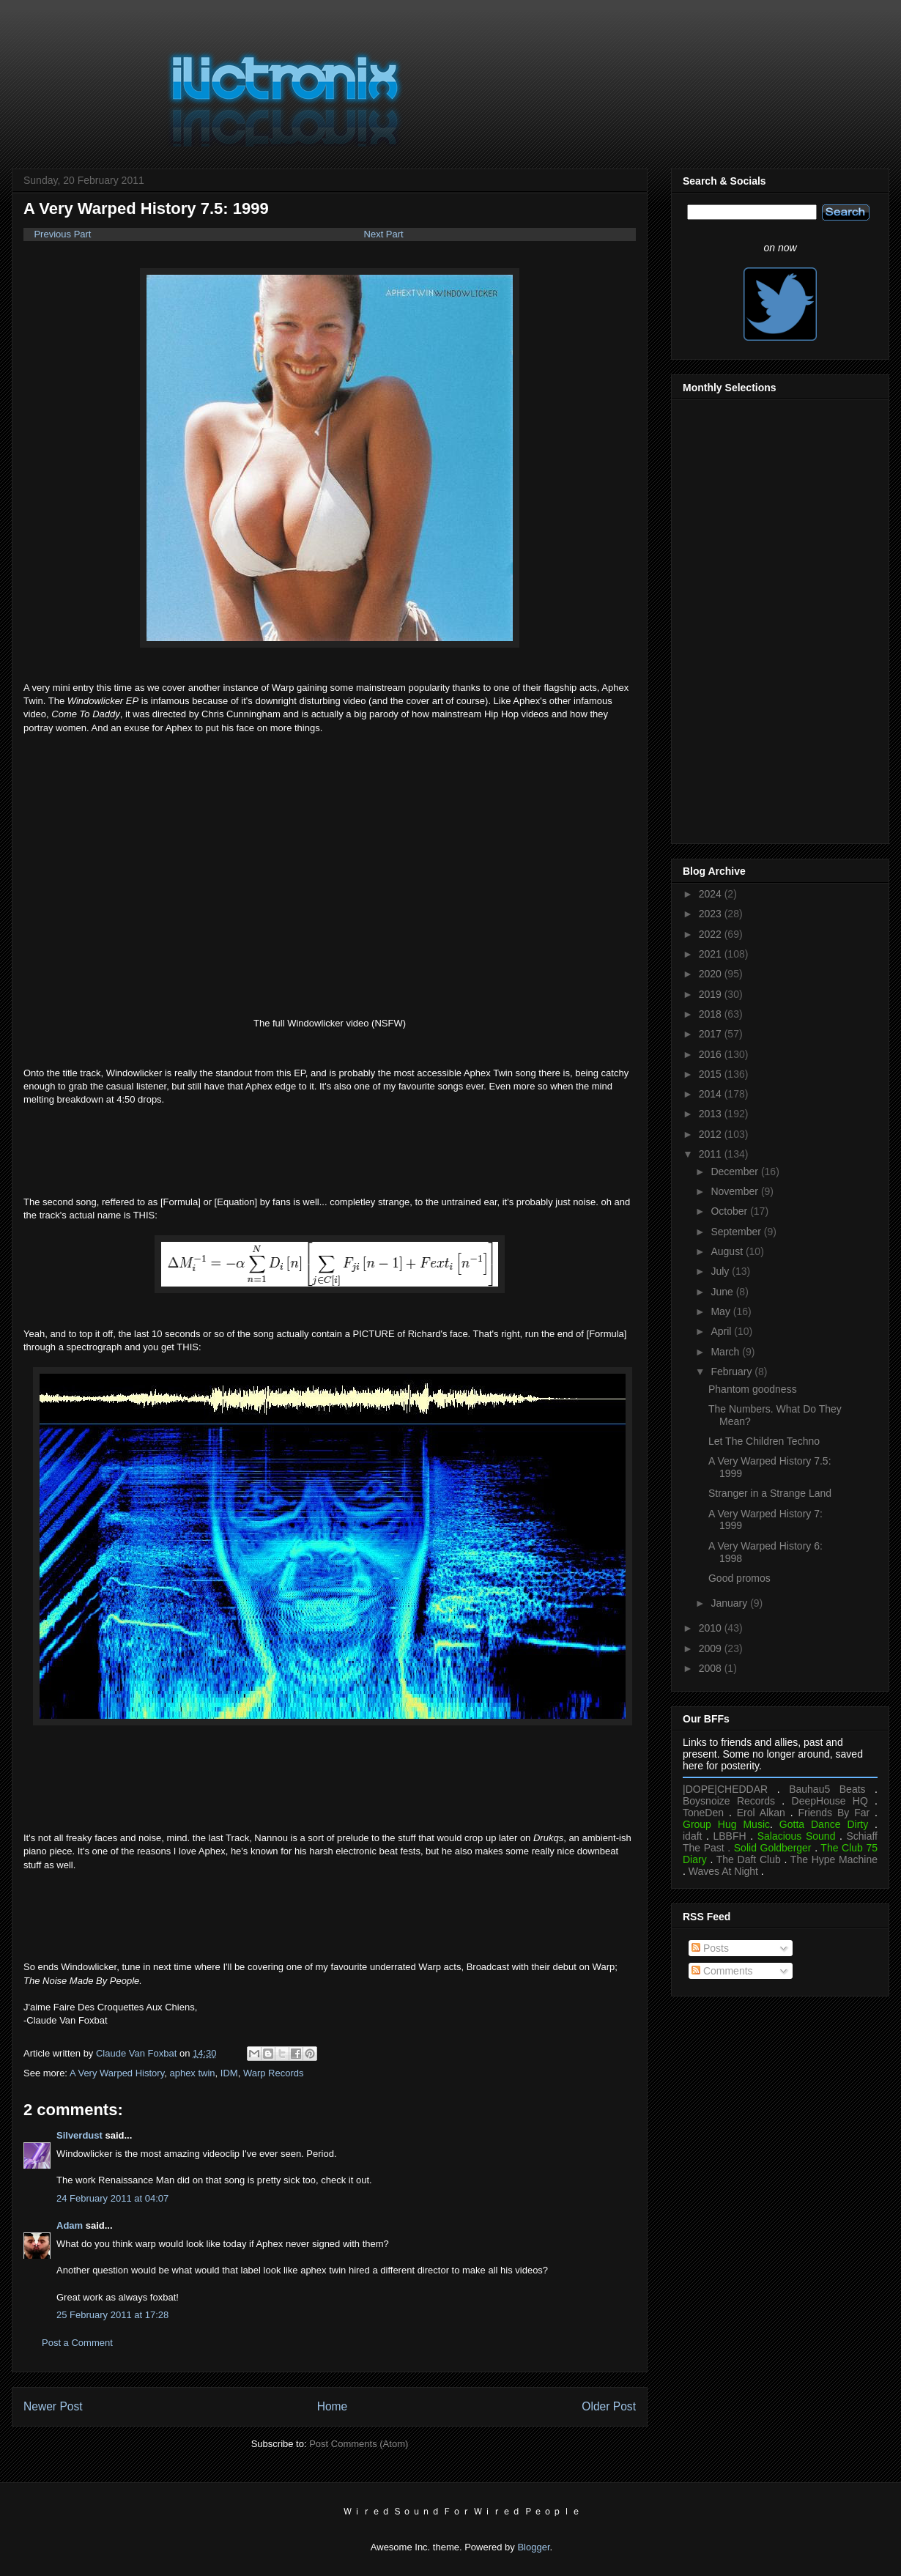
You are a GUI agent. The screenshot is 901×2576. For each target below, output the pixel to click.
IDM (229, 2073)
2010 (711, 1628)
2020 (711, 974)
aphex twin (192, 2073)
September (737, 1231)
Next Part (384, 234)
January (730, 1603)
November (735, 1191)
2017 (711, 1034)
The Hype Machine (834, 1859)
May (722, 1311)
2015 (711, 1074)
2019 (711, 994)
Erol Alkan (761, 1812)
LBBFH (729, 1836)
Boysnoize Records (729, 1801)
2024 (711, 894)
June (723, 1292)
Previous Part (57, 234)
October (730, 1211)
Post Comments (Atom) (358, 2443)
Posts (710, 1948)
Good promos (739, 1578)
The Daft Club (748, 1859)
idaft (692, 1836)
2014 (711, 1094)
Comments (722, 1971)
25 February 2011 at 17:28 (112, 2314)
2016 (711, 1054)
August (728, 1251)
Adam (69, 2225)
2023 (711, 913)
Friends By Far (834, 1812)
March (726, 1352)
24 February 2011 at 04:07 (112, 2198)
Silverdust (79, 2135)
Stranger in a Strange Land (769, 1493)
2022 (711, 934)
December (735, 1171)
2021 (711, 954)
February (732, 1371)
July (721, 1271)
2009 (711, 1648)
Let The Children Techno (764, 1441)
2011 (711, 1154)
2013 (711, 1113)
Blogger (533, 2547)
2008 (711, 1668)
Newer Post (53, 2406)
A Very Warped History (117, 2073)
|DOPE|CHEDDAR (725, 1789)
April (722, 1331)
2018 (711, 1014)
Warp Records (273, 2073)
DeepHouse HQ (830, 1801)
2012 (711, 1134)
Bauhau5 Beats (827, 1789)
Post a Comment (77, 2342)
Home (332, 2406)
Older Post (609, 2406)
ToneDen (703, 1812)
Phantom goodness (752, 1389)
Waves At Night (723, 1871)
